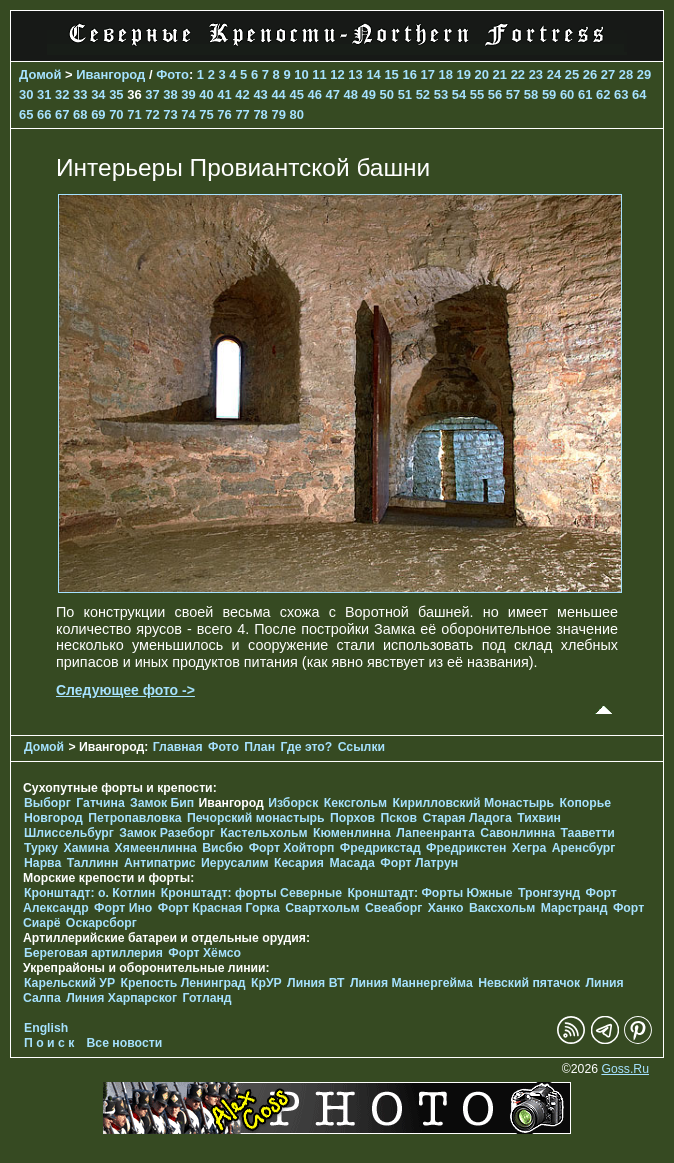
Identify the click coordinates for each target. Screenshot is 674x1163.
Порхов (352, 818)
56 (495, 94)
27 (608, 74)
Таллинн (93, 863)
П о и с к (49, 1043)
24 (554, 74)
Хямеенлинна (156, 848)
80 (296, 114)
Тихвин (539, 818)
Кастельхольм (263, 833)
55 (477, 94)
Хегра (529, 848)
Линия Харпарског (121, 998)
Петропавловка (134, 818)
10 (301, 74)
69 (98, 114)
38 (170, 94)
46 (314, 94)
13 (355, 74)
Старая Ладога (466, 818)
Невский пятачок (529, 983)
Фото (172, 74)
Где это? (306, 747)
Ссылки (361, 747)
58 (531, 94)
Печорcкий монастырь (256, 818)
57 (513, 94)
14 (373, 74)
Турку (41, 848)
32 (62, 94)
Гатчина (100, 803)
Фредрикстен (466, 848)
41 (224, 94)
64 (639, 94)
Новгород (53, 818)
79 (278, 114)
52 (423, 94)
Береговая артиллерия (93, 953)
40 (206, 94)
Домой (40, 74)
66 (44, 114)
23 (536, 74)
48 (351, 94)
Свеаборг (393, 908)
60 (567, 94)
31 (44, 94)
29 (644, 74)
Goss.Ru (625, 1069)
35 (116, 94)
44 (278, 94)
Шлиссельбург (69, 833)
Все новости (125, 1043)
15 (391, 74)
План (259, 747)
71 (134, 114)
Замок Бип (162, 803)
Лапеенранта (435, 833)
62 (603, 94)
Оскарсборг (101, 923)
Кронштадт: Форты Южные (429, 893)
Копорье (586, 803)
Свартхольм (322, 908)
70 (116, 114)
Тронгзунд (549, 893)
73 (170, 114)
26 (590, 74)
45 (296, 94)
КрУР (266, 983)
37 (152, 94)
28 (626, 74)
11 (319, 74)
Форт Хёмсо (204, 953)
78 (260, 114)
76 (224, 114)
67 (62, 114)
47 (333, 94)
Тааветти (587, 833)
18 (446, 74)
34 (98, 94)
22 (518, 74)
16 (409, 74)
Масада (351, 863)
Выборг (47, 803)
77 (242, 114)
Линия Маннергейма (411, 983)
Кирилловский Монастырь (474, 803)
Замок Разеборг (166, 833)
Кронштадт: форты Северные (251, 893)
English (46, 1028)
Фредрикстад (380, 848)
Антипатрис (160, 863)
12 (337, 74)
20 (482, 74)
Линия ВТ (315, 983)
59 (549, 94)
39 (188, 94)
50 (387, 94)
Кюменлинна (352, 833)
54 (459, 94)
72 (152, 114)
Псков (398, 818)
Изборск (293, 803)
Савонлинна (517, 833)
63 (621, 94)
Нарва (42, 863)
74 (188, 114)
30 (26, 94)
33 (80, 94)
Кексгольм (355, 803)
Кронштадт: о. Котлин (89, 893)
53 (441, 94)
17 (427, 74)
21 (500, 74)
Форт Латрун (419, 863)
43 (260, 94)
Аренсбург (584, 848)
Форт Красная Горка (219, 908)
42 (242, 94)
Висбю (222, 848)
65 (26, 114)
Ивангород (110, 74)
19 (464, 74)
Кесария (299, 863)
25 (572, 74)
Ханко (446, 908)
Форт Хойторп (292, 848)
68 (80, 114)
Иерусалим (235, 863)
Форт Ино (123, 908)
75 (206, 114)
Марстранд (574, 908)
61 (585, 94)
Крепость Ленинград (183, 983)
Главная (178, 747)
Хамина (86, 848)
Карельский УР (69, 983)
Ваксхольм (502, 908)
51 (405, 94)
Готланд (207, 998)
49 (369, 94)
